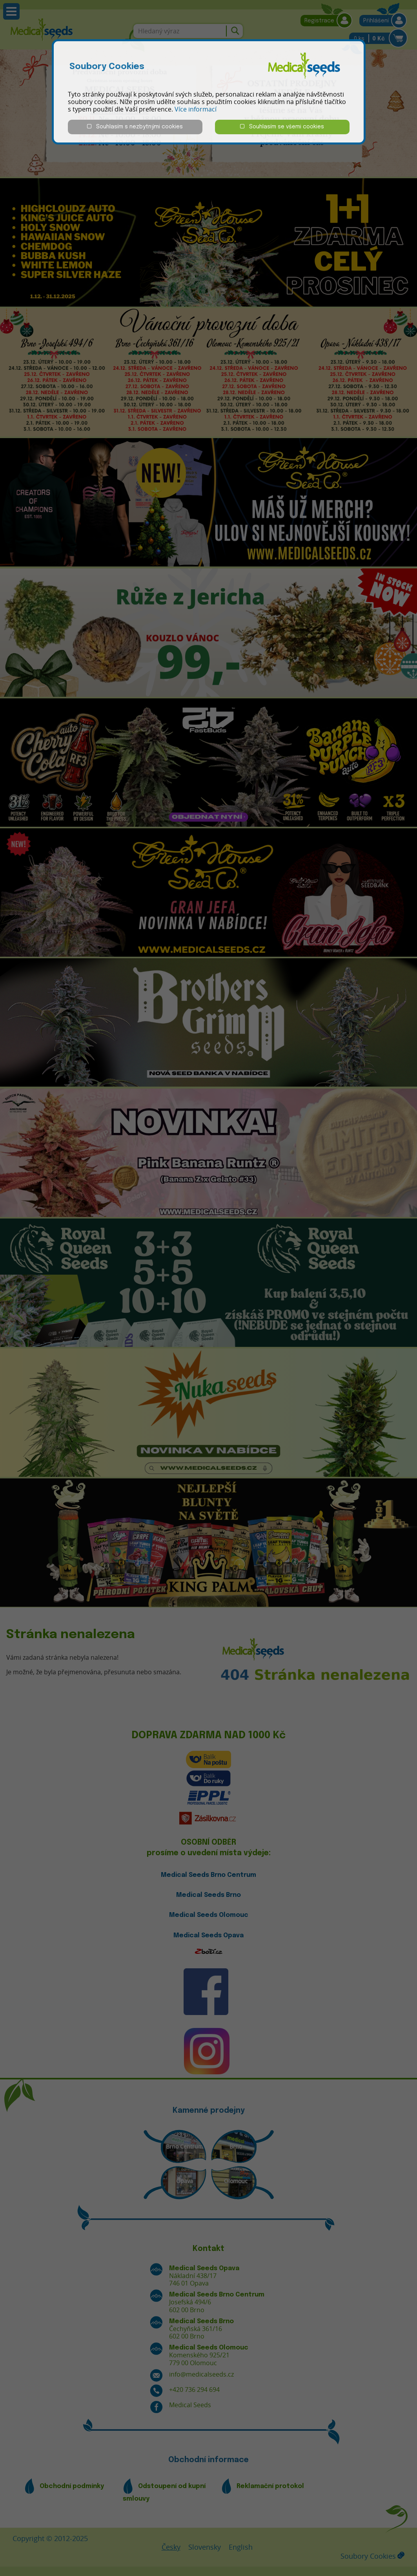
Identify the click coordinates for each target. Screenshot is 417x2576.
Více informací (196, 109)
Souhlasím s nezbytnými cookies (135, 127)
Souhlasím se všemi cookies (282, 127)
